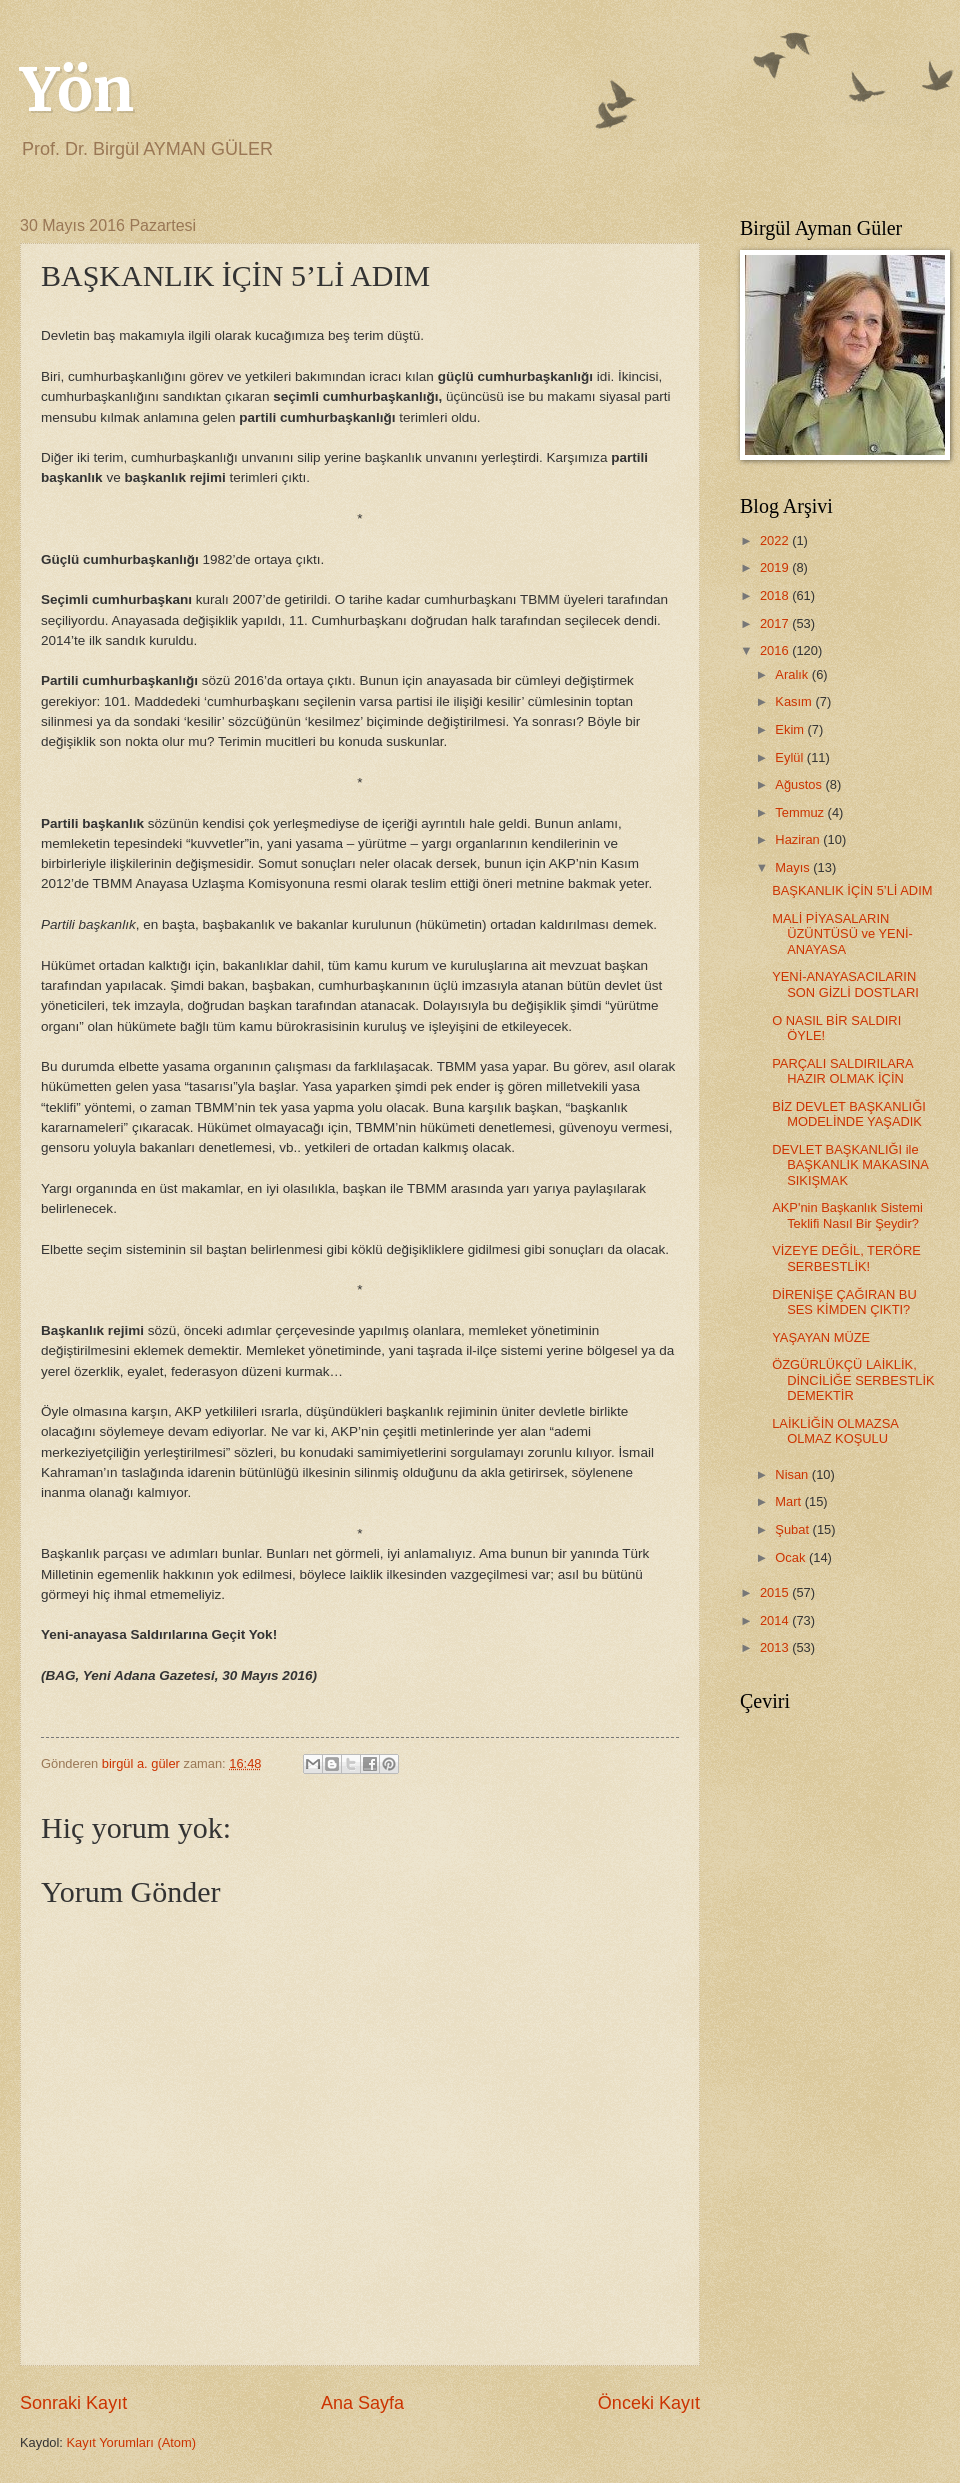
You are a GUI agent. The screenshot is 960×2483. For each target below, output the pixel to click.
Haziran (799, 839)
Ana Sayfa (362, 2403)
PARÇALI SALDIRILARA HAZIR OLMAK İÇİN (842, 1071)
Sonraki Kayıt (73, 2403)
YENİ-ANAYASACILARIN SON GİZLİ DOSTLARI (845, 984)
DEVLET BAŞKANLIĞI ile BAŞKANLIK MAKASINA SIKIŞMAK (850, 1165)
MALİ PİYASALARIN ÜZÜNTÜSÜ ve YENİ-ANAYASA (842, 934)
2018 (776, 595)
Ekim (791, 729)
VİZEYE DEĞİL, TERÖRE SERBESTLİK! (846, 1258)
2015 (776, 1592)
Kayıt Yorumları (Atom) (132, 2442)
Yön (77, 89)
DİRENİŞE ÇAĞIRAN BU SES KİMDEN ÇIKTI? (844, 1302)
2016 (776, 650)
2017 (776, 623)
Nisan (793, 1474)
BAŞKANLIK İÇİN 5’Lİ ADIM (852, 890)
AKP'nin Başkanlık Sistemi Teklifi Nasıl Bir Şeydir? (847, 1215)
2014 (776, 1620)
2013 (776, 1647)
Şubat (793, 1529)
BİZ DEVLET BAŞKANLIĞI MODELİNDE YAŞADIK (849, 1114)
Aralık (793, 674)
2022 (776, 540)
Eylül (790, 757)
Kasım (795, 701)
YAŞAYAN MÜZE (821, 1337)
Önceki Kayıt (649, 2403)
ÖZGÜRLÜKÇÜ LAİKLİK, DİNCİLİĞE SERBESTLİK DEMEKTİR (853, 1380)
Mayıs (794, 867)
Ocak (792, 1557)
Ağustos (800, 784)
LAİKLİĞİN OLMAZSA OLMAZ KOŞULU (835, 1431)
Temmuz (801, 812)
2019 (776, 567)
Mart (789, 1501)
